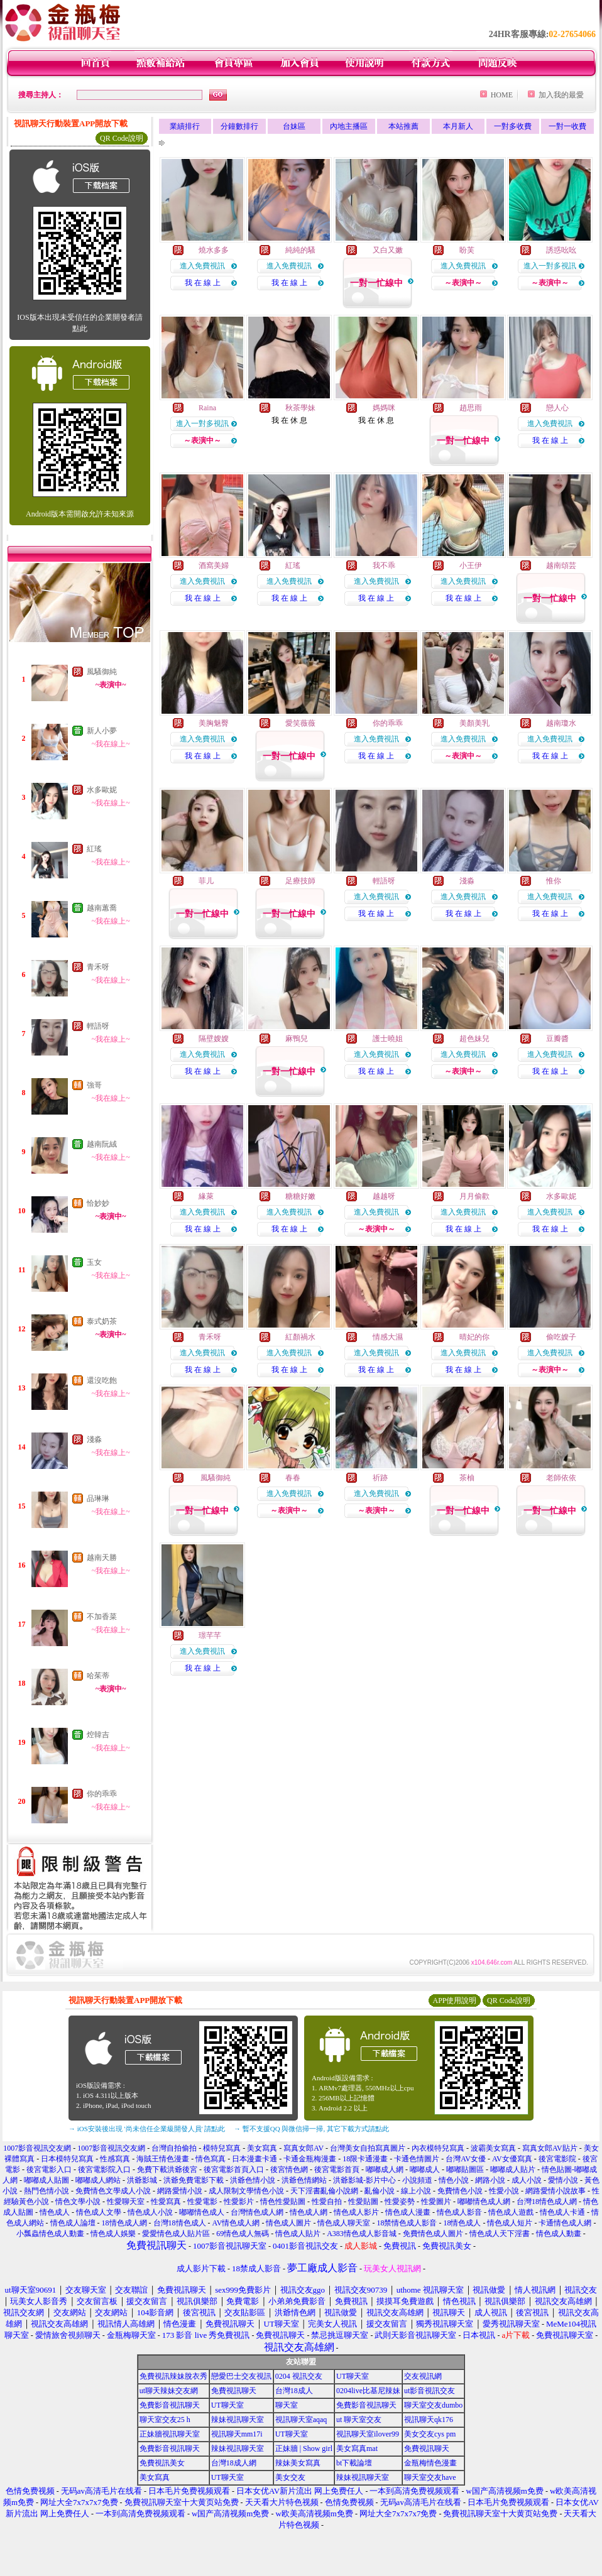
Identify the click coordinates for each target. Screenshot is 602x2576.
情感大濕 (388, 1337)
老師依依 (561, 1477)
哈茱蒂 (98, 1675)
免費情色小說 (460, 2190)
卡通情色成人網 (565, 2223)
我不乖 (384, 565)
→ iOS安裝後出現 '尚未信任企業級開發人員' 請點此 (146, 2128)
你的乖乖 (102, 1793)
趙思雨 (470, 407)
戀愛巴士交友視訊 (241, 2376)
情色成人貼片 (297, 2233)
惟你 (553, 880)
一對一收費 (567, 126)
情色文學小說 (78, 2201)
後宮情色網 (289, 2169)
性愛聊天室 (126, 2201)
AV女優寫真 (512, 2158)
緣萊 (206, 1196)
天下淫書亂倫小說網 (324, 2190)
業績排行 (185, 126)
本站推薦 (403, 126)
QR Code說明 (121, 138)
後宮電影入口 (49, 2169)
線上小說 (416, 2190)
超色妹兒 (474, 1038)
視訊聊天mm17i (237, 2434)
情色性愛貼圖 (282, 2201)
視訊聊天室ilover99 (367, 2434)
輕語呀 (98, 1026)
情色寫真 (210, 2158)
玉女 (94, 1262)
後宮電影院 (557, 2158)
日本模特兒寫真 (67, 2158)
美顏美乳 (474, 723)
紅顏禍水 (300, 1337)
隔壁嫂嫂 (214, 1038)
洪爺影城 (142, 2180)
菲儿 (206, 880)
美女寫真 (262, 2148)
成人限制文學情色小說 (246, 2190)
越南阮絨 (102, 1144)
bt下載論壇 (354, 2463)
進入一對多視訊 (549, 265)
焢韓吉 (98, 1734)
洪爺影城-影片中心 (364, 2180)
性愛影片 (239, 2201)
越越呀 (384, 1196)
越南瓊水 (561, 723)
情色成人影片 (356, 2212)
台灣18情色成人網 (547, 2201)
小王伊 (470, 565)
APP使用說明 (454, 2000)
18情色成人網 (124, 2223)
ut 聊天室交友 (358, 2419)
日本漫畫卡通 (254, 2158)
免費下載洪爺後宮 (167, 2169)
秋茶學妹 (300, 407)
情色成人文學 (98, 2212)
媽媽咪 (384, 407)
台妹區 (294, 126)
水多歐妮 (102, 789)
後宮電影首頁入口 (234, 2169)
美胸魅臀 (214, 723)
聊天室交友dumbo (433, 2405)
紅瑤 (94, 848)
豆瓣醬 (557, 1038)
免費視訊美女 (162, 2463)
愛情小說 (563, 2180)
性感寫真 (115, 2158)
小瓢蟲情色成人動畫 (50, 2233)
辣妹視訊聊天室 (237, 2419)
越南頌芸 (561, 565)
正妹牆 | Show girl (303, 2448)
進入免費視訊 (202, 265)
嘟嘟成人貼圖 (46, 2180)
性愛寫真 (166, 2201)
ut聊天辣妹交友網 (169, 2390)
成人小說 (527, 2180)
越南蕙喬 (102, 907)
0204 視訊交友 (298, 2376)
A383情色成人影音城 (362, 2233)
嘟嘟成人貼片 (512, 2169)
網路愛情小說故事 (555, 2190)
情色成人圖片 (288, 2223)
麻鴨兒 (296, 1038)
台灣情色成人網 (257, 2212)
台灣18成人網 (233, 2463)
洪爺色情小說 (252, 2180)
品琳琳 (98, 1498)
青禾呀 (98, 967)
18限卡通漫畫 (365, 2158)
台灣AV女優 (466, 2158)
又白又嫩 (388, 250)
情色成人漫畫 (407, 2212)
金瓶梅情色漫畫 (430, 2463)
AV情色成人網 (236, 2223)
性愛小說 (504, 2190)
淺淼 (94, 1439)
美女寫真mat (357, 2448)
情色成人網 (308, 2212)
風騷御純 (102, 671)
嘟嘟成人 (425, 2169)
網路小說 (490, 2180)
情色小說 (454, 2180)
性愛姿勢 (400, 2201)
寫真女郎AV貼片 (549, 2148)
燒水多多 (214, 250)
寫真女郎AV (303, 2148)
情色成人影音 (459, 2212)
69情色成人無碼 (242, 2233)
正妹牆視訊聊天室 (170, 2434)
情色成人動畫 (558, 2233)
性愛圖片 (436, 2201)
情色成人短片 (509, 2223)
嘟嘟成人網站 (98, 2180)
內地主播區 (349, 126)
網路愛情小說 (179, 2190)
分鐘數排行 (239, 126)
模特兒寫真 (222, 2148)
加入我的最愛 (561, 94)
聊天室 (286, 2405)
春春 (292, 1477)
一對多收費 (513, 126)
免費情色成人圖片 (433, 2233)
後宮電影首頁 (336, 2169)
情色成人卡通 (562, 2212)
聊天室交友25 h (165, 2419)
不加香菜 (102, 1616)
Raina (207, 407)
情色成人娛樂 (113, 2233)
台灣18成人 (294, 2390)
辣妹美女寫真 (297, 2463)
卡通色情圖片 (416, 2158)
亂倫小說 (379, 2190)
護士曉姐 (388, 1038)
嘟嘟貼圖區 (465, 2169)
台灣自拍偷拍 (174, 2148)
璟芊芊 (210, 1635)
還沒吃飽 (102, 1380)
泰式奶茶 (102, 1321)
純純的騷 (300, 250)
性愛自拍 (327, 2201)
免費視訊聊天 (233, 2390)
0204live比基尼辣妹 (368, 2390)
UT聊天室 (352, 2376)
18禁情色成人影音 (406, 2223)
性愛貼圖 (363, 2201)
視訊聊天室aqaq (301, 2419)
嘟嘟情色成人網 (483, 2201)
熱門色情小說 (46, 2190)
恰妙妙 (98, 1203)
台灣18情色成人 (179, 2223)
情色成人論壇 (73, 2223)
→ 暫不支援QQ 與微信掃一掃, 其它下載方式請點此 (311, 2128)
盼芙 (466, 250)
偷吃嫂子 (561, 1337)
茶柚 (466, 1477)
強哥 (94, 1085)
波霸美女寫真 (493, 2148)
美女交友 (290, 2477)
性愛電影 (202, 2201)
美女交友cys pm (430, 2434)
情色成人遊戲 (511, 2212)
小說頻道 (417, 2180)
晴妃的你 (474, 1337)
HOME (502, 94)
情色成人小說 (150, 2212)
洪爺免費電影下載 (193, 2180)
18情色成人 (462, 2223)
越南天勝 (102, 1557)
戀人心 (557, 407)
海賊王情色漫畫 (162, 2158)
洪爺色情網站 (304, 2180)
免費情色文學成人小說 (113, 2190)
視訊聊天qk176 (428, 2419)
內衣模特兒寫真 (438, 2148)
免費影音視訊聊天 (170, 2405)
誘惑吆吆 (561, 250)
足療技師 (300, 880)
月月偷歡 (474, 1196)
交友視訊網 (423, 2376)
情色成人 (55, 2212)
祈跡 (380, 1477)
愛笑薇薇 (300, 723)
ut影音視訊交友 (429, 2390)
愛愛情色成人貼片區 (176, 2233)
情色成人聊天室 (343, 2223)
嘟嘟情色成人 (201, 2212)
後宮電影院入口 (104, 2169)
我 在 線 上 (203, 282)
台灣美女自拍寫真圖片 (367, 2148)
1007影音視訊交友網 (37, 2148)
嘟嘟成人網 (384, 2169)
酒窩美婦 (214, 565)
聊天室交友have (430, 2477)
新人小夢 (102, 730)
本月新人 (458, 126)
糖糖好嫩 (300, 1196)
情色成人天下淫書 (499, 2233)
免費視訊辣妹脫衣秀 (173, 2376)
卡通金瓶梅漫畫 (309, 2158)
